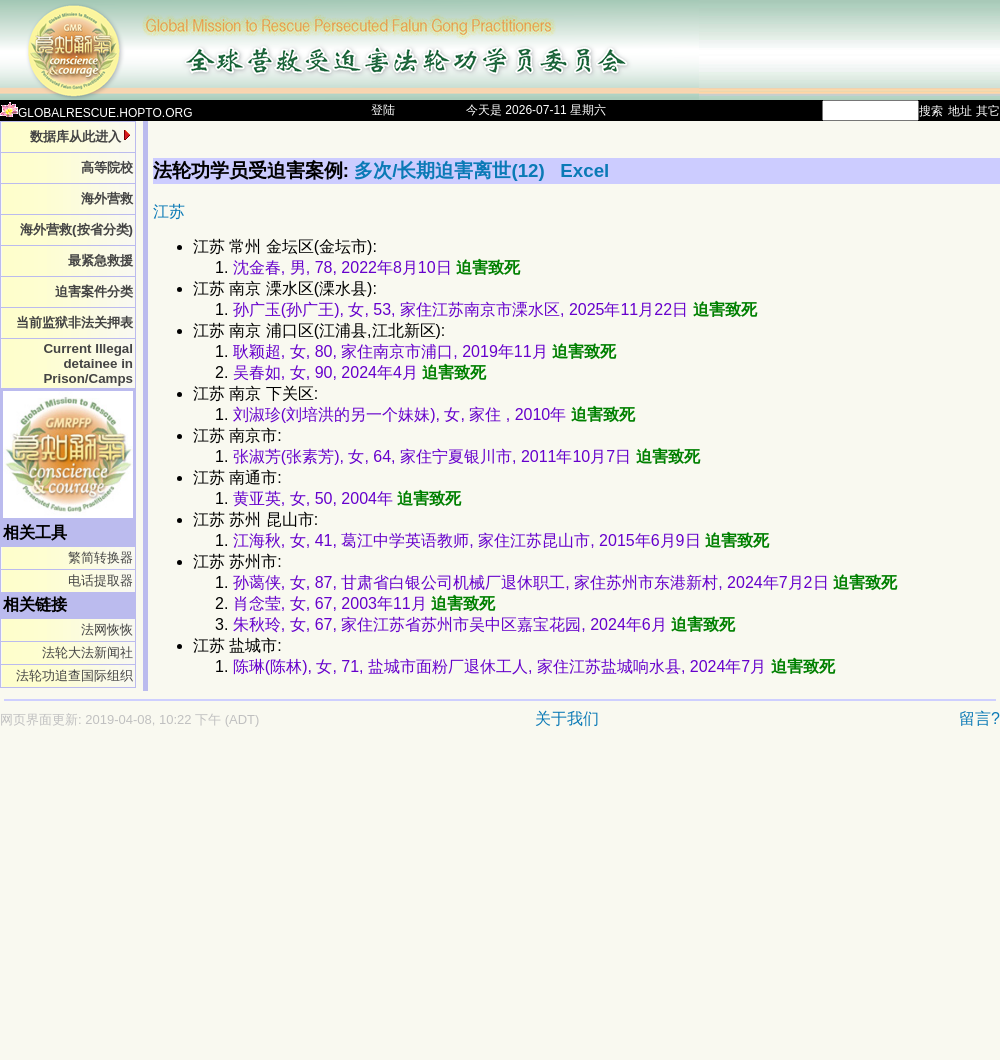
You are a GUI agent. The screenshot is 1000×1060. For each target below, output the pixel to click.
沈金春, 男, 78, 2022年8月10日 (376, 267)
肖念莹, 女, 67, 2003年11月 (364, 603)
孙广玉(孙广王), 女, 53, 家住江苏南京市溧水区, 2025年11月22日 (495, 309)
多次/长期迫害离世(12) (452, 170)
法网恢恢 (107, 629)
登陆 (383, 110)
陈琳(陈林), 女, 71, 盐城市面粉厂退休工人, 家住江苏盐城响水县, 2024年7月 (534, 666)
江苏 (169, 211)
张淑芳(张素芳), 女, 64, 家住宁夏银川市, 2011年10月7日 (466, 456)
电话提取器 (100, 580)
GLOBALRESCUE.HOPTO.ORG (96, 113)
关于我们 (567, 718)
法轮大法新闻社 (87, 652)
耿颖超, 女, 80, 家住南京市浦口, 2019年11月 (424, 351)
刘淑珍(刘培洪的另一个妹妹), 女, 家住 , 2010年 (434, 414)
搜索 (931, 111)
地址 (960, 111)
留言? (979, 718)
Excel (584, 170)
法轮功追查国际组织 (74, 675)
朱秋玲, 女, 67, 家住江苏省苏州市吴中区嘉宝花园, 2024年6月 (484, 624)
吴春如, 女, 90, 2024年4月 (359, 372)
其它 (988, 111)
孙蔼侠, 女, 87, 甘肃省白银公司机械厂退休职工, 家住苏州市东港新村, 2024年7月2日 (565, 582)
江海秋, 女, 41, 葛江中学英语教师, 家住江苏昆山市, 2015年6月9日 (501, 540)
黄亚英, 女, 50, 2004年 (347, 498)
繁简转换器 (100, 557)
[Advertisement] (384, 904)
